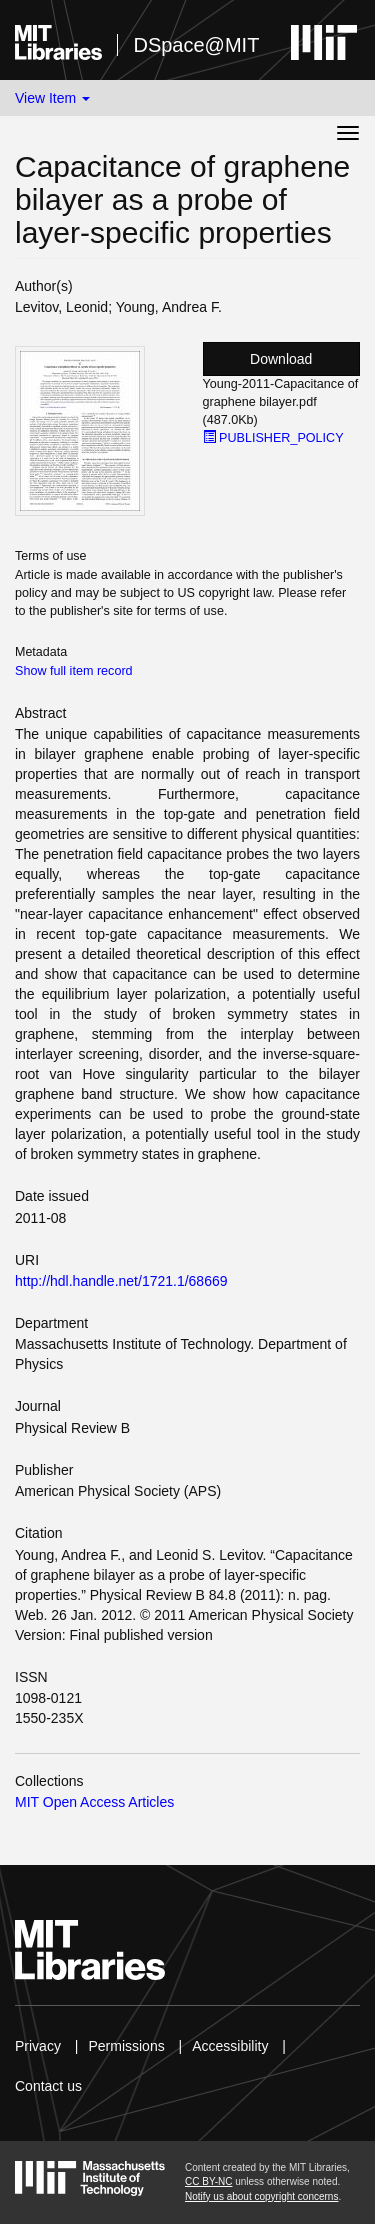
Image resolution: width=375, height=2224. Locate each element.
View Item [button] (52, 98)
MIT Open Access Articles (94, 1802)
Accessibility (230, 2046)
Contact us (48, 2086)
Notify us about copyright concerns (261, 2196)
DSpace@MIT (196, 45)
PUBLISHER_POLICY (273, 438)
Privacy (38, 2046)
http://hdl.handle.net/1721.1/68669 (121, 1281)
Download (281, 359)
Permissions (126, 2046)
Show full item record (74, 671)
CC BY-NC (208, 2181)
